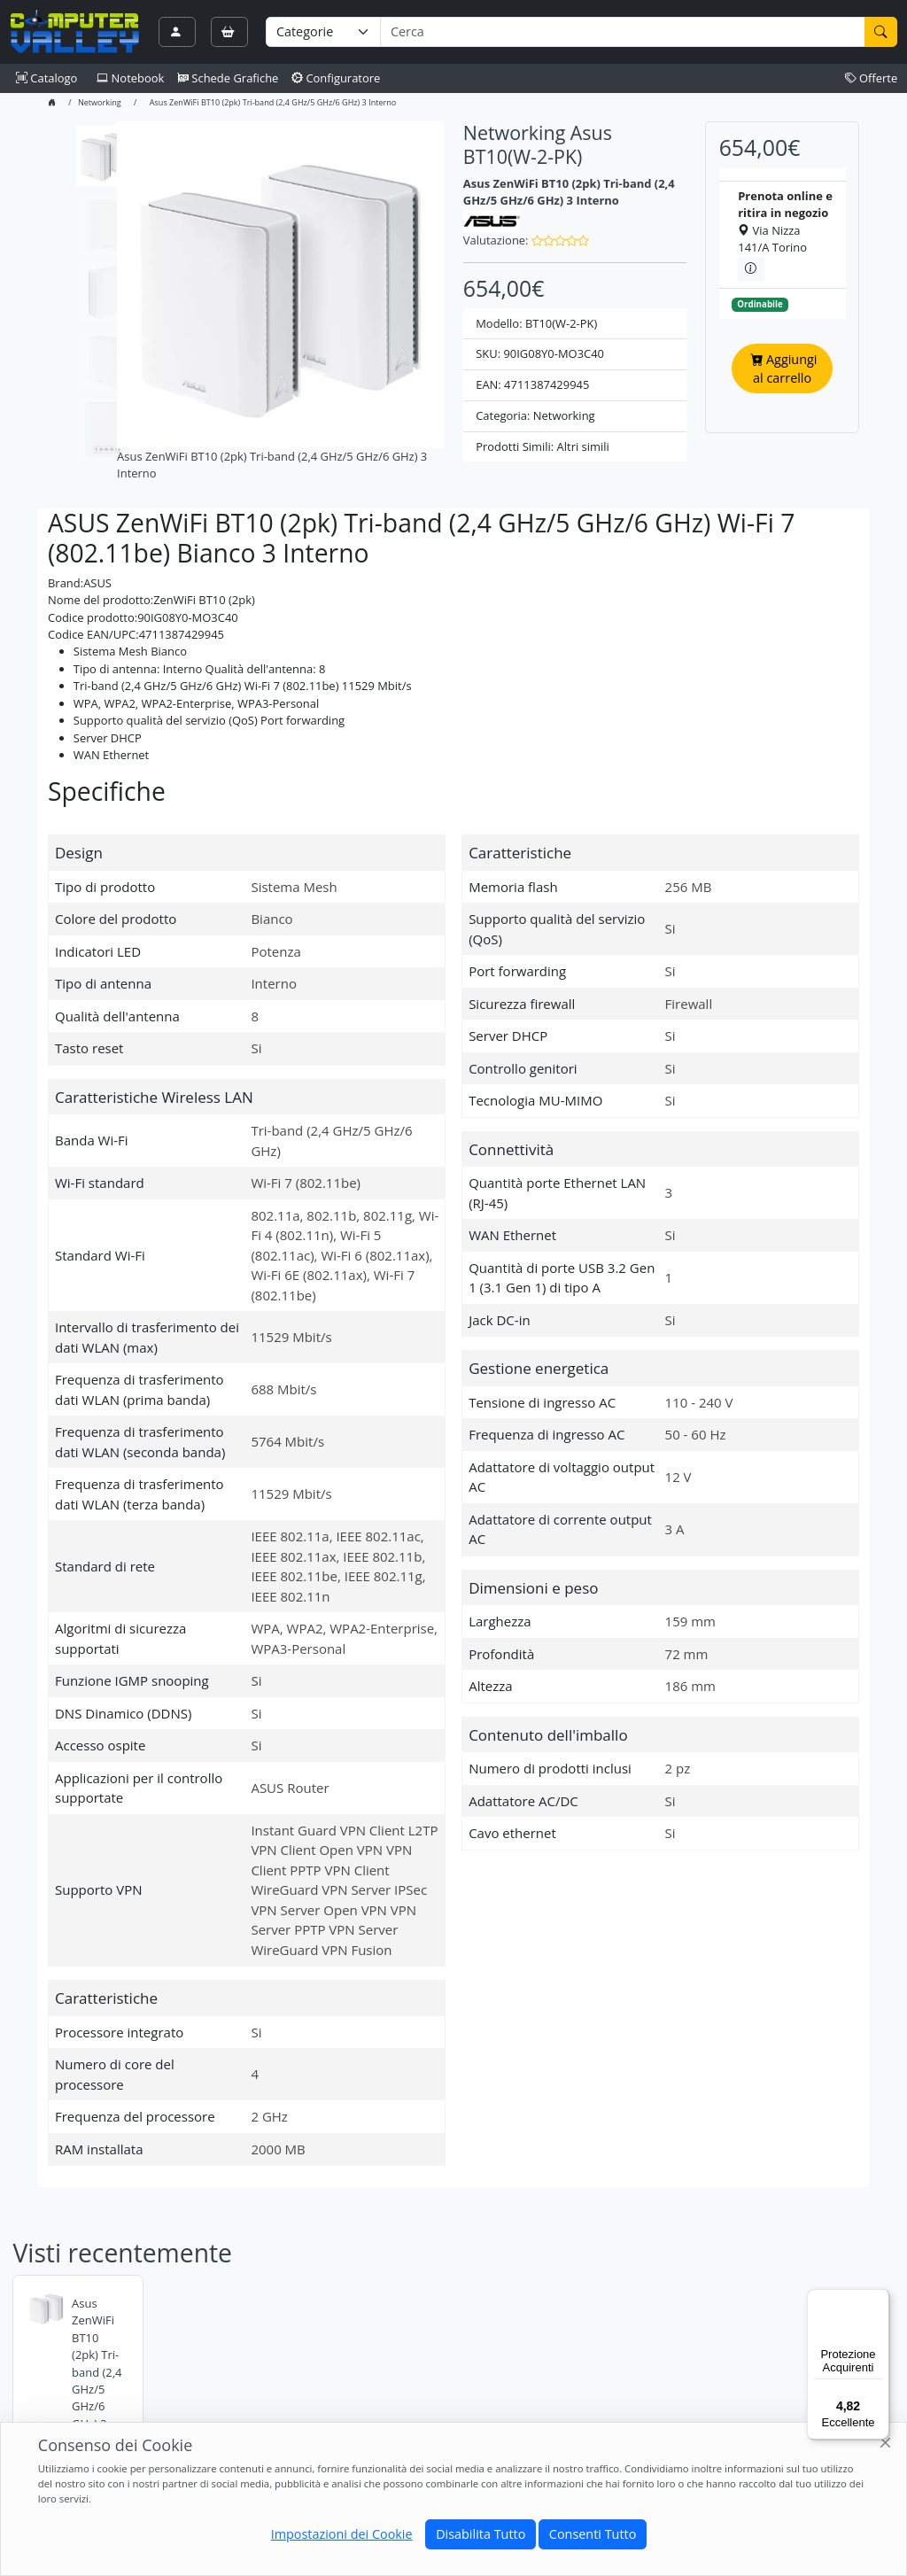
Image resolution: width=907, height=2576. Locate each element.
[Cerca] (881, 32)
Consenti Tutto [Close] (592, 2534)
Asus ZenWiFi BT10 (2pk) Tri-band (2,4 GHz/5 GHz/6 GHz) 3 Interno (96, 2371)
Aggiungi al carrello (783, 369)
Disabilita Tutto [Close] (480, 2534)
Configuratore (336, 78)
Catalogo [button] (46, 78)
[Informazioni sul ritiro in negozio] (751, 269)
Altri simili (583, 446)
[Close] (886, 2443)
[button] (560, 240)
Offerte (871, 78)
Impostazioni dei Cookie (342, 2534)
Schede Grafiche (228, 78)
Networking (99, 102)
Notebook (130, 78)
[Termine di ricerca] (622, 32)
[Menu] (878, 2299)
